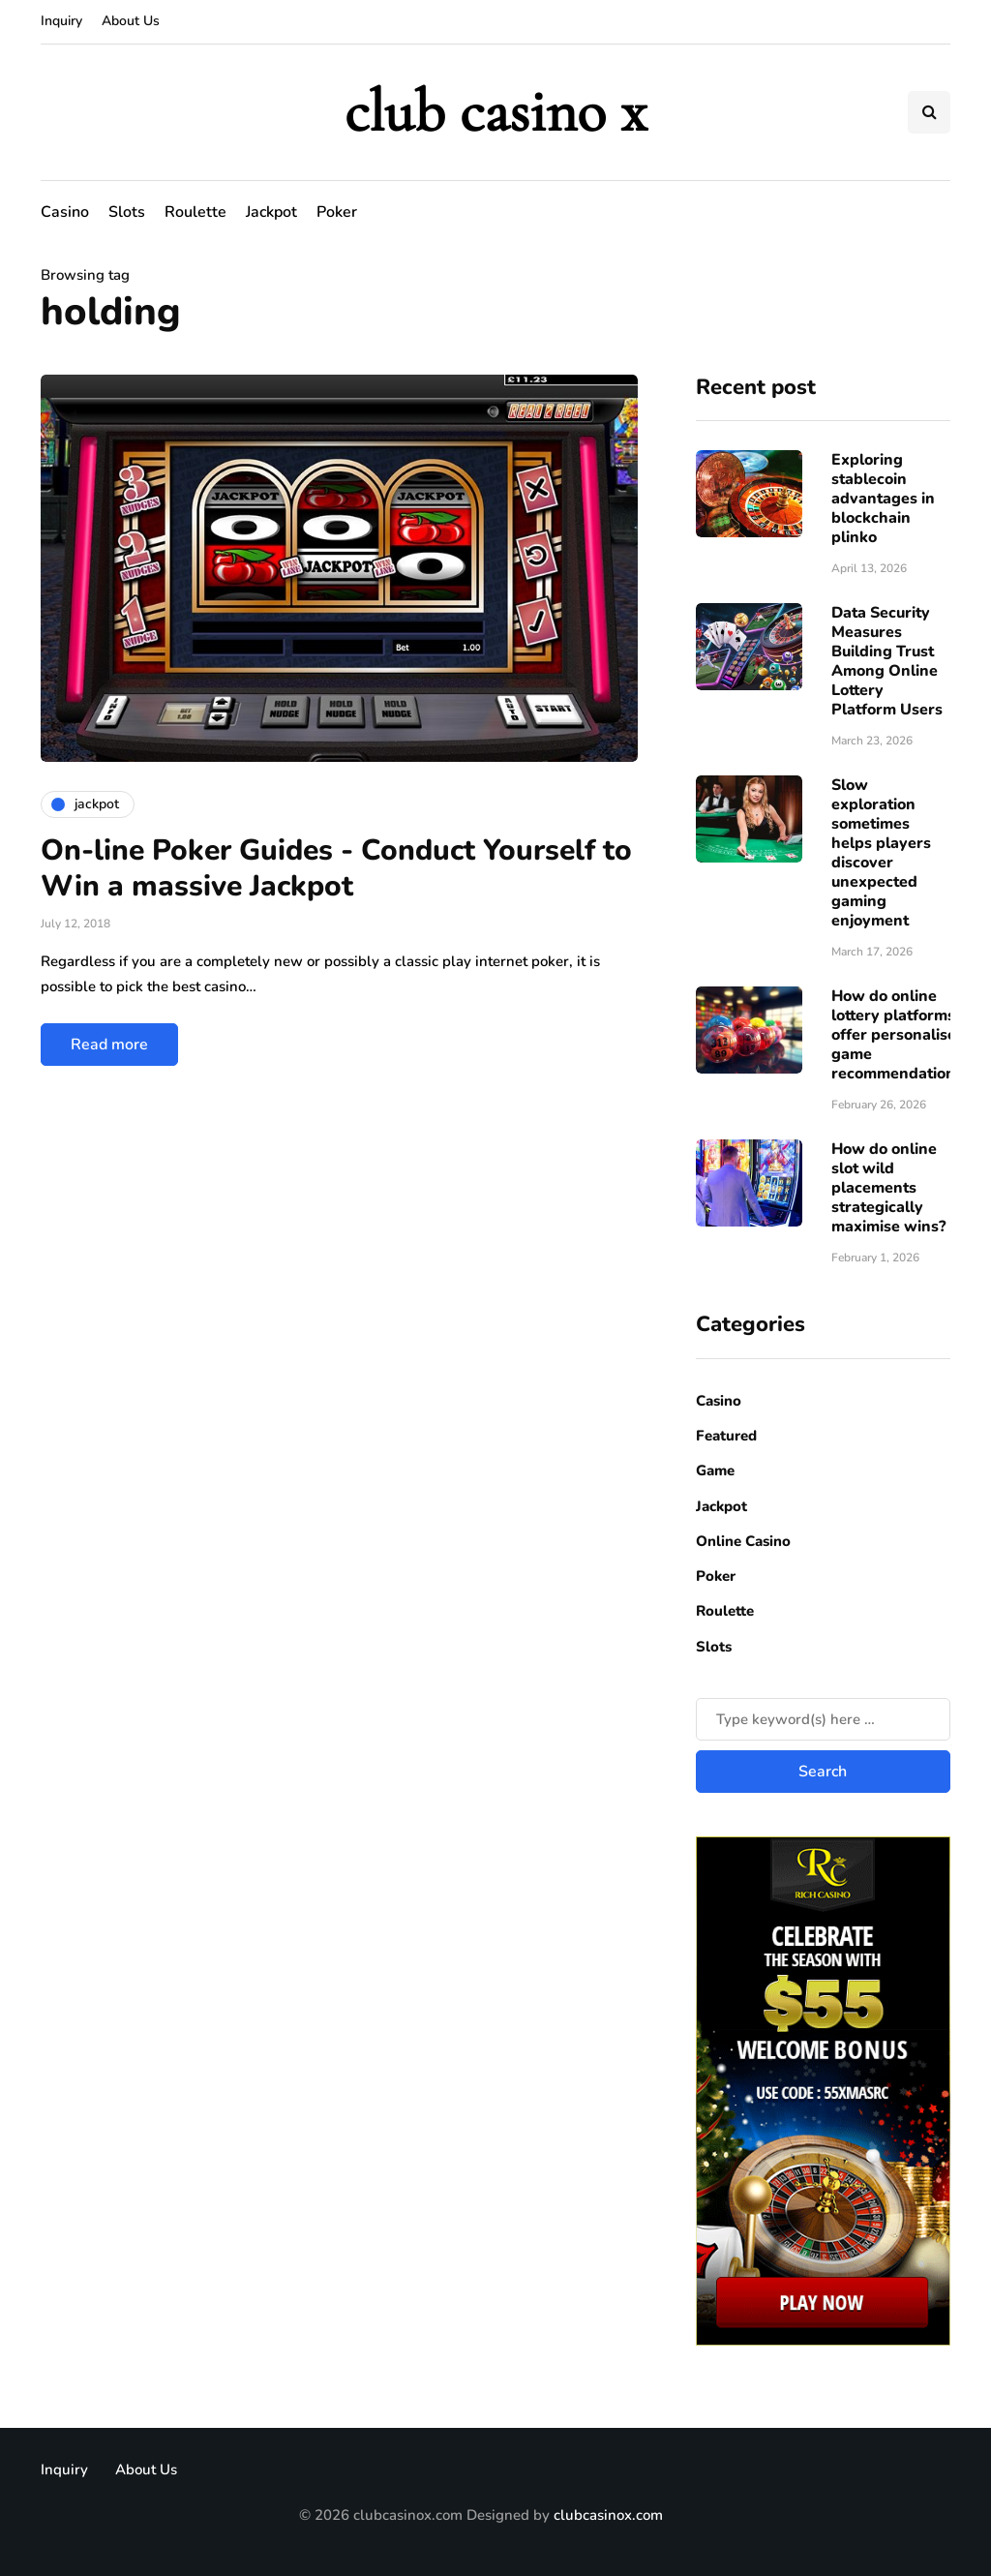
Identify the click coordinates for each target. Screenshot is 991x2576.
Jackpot (271, 212)
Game (715, 1470)
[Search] (823, 1719)
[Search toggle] (929, 112)
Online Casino (743, 1541)
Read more (109, 1044)
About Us (131, 21)
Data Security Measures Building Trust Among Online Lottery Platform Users (887, 661)
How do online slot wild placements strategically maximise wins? (888, 1187)
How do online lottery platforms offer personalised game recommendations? (900, 1034)
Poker (336, 212)
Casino (65, 212)
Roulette (195, 212)
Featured (726, 1435)
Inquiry (61, 21)
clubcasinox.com (608, 2515)
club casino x (495, 112)
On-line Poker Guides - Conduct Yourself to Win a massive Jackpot (336, 869)
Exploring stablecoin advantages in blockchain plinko (883, 498)
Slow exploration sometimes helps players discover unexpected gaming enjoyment (881, 852)
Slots (126, 212)
